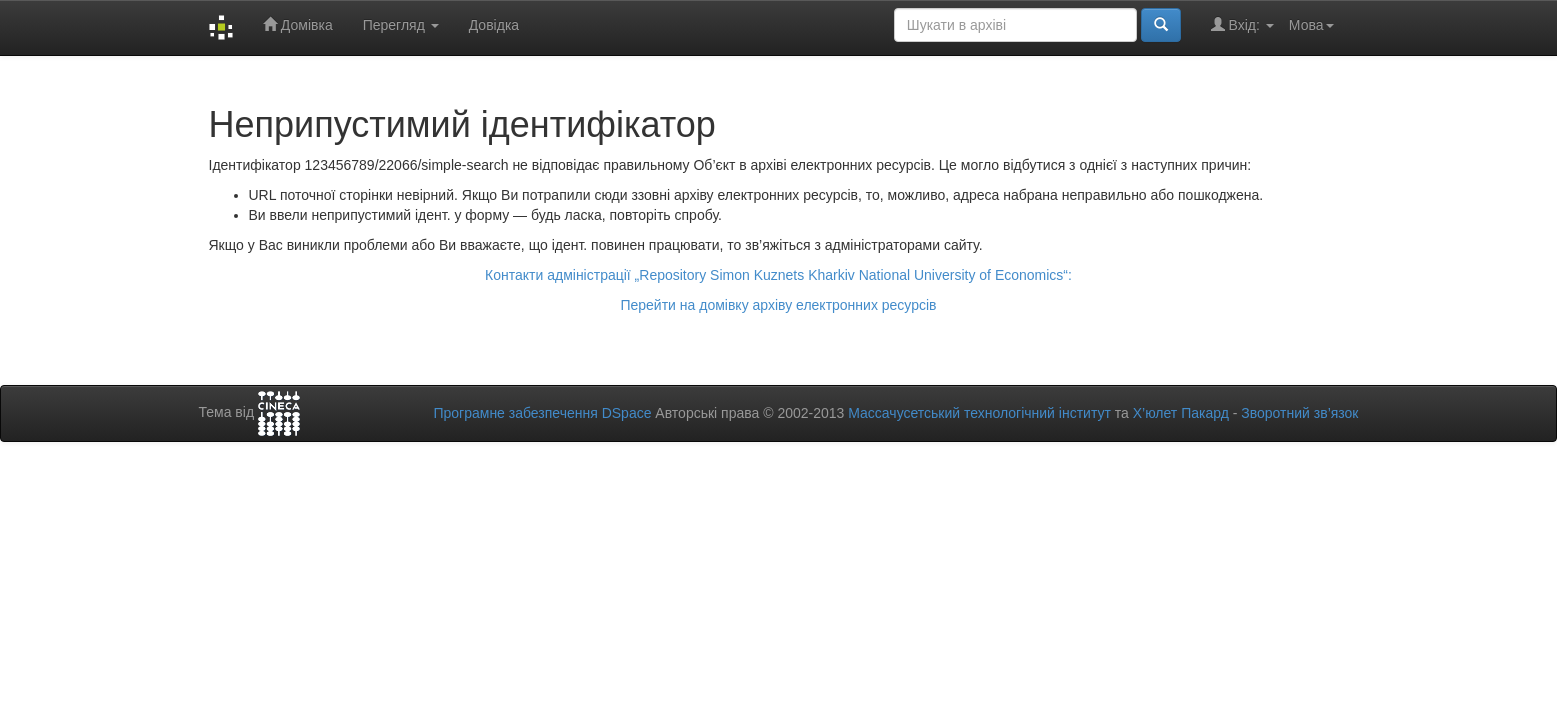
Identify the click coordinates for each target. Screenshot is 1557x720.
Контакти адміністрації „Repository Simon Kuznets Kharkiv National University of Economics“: (778, 275)
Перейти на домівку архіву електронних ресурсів (778, 305)
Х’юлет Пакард (1181, 413)
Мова (1311, 25)
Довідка (494, 25)
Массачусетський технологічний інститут (979, 413)
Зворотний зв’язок (1299, 413)
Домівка (298, 24)
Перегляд (401, 25)
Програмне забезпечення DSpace (542, 413)
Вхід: (1242, 24)
